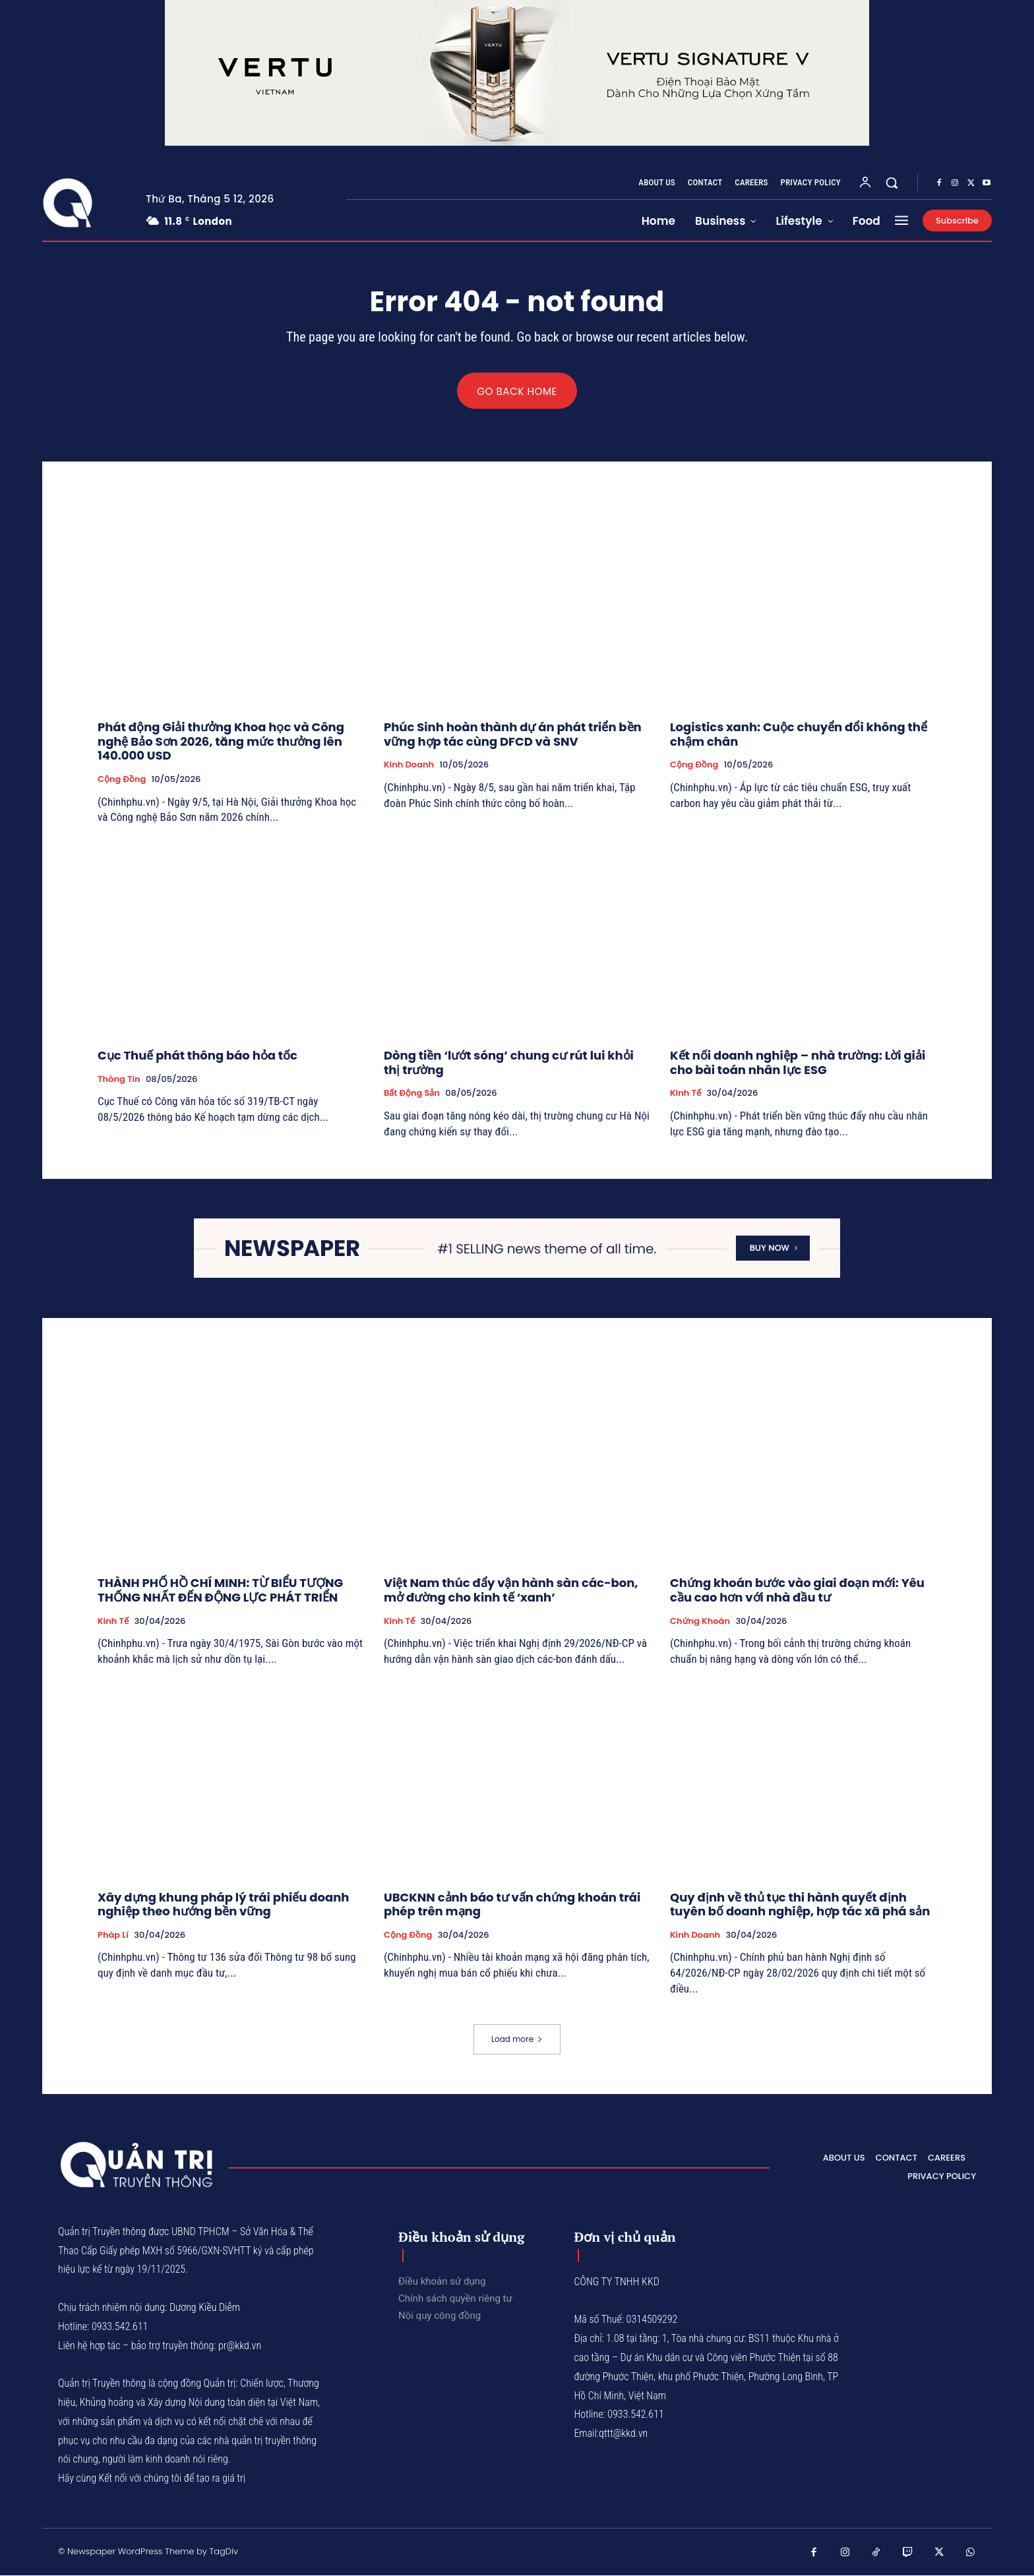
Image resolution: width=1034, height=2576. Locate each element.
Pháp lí (113, 1936)
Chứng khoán (700, 1622)
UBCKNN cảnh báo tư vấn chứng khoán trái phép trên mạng (512, 1905)
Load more (517, 2039)
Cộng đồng (122, 780)
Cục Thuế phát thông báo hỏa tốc (197, 1056)
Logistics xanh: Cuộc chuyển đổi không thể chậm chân (798, 734)
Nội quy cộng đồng (439, 2315)
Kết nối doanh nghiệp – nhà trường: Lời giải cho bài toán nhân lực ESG (797, 1063)
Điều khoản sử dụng (441, 2281)
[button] (891, 182)
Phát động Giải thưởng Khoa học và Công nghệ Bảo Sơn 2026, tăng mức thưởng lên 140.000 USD (221, 741)
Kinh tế (685, 1094)
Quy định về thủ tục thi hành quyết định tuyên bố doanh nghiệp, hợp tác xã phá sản (800, 1905)
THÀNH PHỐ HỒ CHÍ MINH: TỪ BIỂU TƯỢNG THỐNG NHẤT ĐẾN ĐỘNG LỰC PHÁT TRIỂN (220, 1591)
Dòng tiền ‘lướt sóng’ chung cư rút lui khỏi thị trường (509, 1063)
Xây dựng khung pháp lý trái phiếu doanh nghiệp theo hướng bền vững (224, 1905)
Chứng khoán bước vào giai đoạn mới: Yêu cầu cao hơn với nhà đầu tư (797, 1591)
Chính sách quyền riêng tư (455, 2298)
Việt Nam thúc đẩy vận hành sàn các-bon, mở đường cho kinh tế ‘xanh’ (511, 1591)
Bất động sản (412, 1094)
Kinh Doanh (409, 765)
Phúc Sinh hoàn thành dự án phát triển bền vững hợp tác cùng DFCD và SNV (513, 734)
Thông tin (119, 1079)
